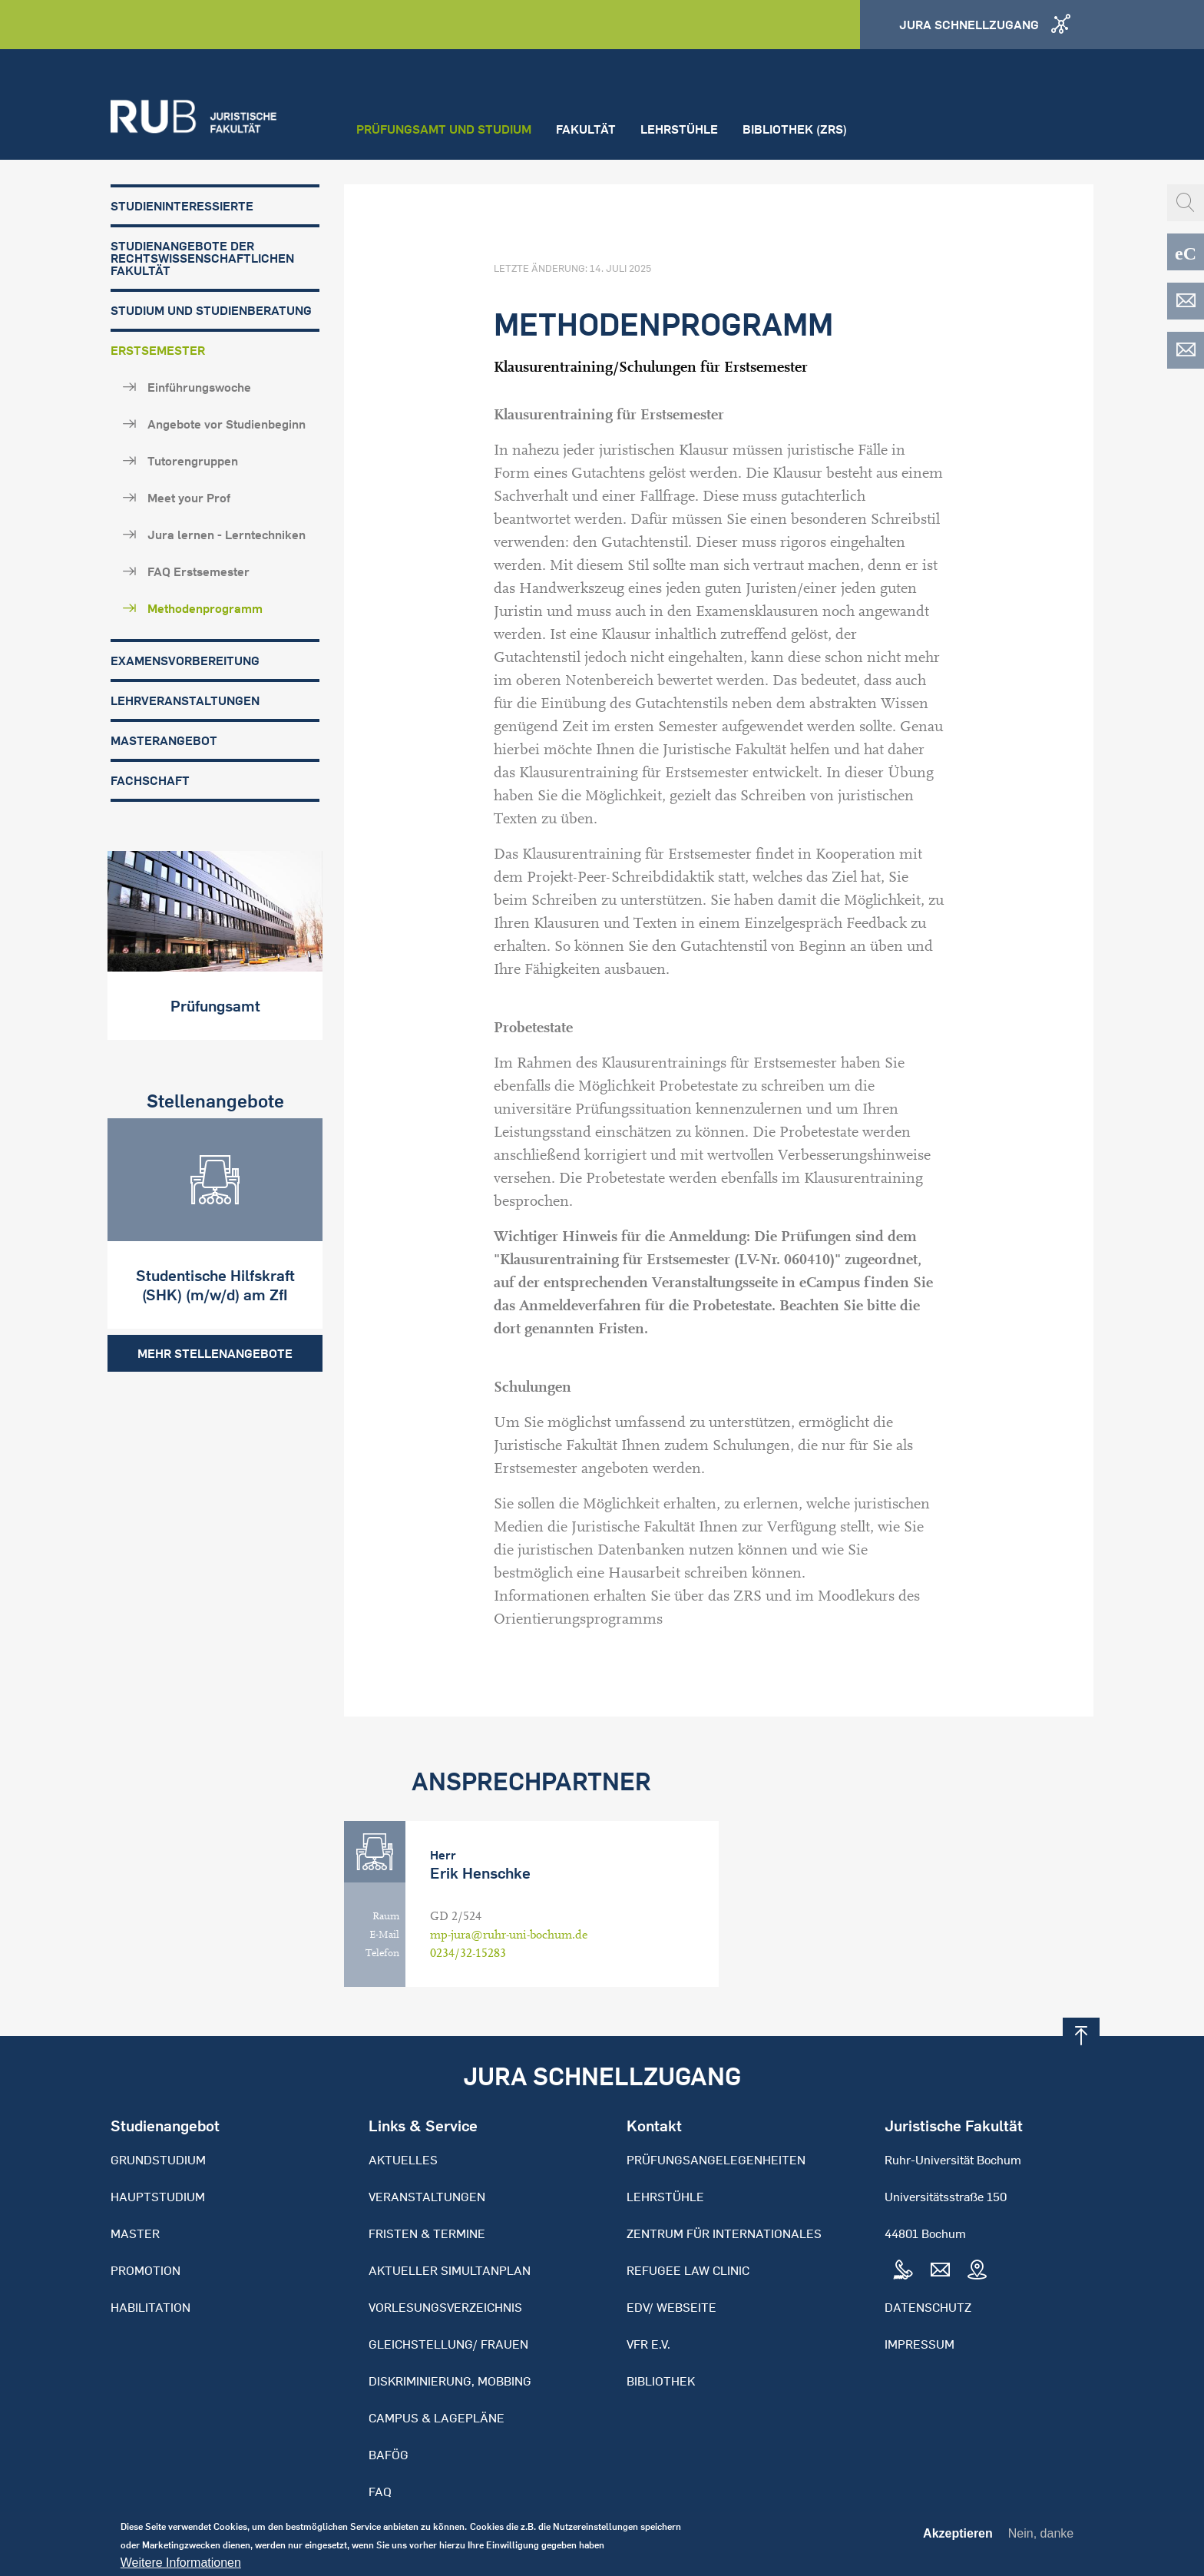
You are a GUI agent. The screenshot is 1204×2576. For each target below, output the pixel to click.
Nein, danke (1040, 2536)
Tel (903, 2270)
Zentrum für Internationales (724, 2233)
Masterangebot (164, 740)
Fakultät (586, 129)
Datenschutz (928, 2307)
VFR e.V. (648, 2344)
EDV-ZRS (1185, 350)
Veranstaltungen (427, 2196)
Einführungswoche (199, 387)
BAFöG (388, 2454)
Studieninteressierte (182, 206)
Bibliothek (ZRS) (795, 129)
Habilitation (150, 2307)
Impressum (919, 2344)
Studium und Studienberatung (211, 310)
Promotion (145, 2270)
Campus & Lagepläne (436, 2417)
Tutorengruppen (192, 461)
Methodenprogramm (205, 608)
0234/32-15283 (468, 1953)
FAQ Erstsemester (198, 571)
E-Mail (384, 1935)
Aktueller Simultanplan (450, 2270)
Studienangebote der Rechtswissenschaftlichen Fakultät (202, 258)
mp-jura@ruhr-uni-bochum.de (508, 1935)
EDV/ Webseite (671, 2307)
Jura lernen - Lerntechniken (226, 534)
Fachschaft (150, 780)
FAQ (380, 2491)
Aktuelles (403, 2159)
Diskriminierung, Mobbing (450, 2381)
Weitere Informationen (181, 2566)
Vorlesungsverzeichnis (445, 2307)
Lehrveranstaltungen (185, 700)
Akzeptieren (958, 2537)
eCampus (1185, 251)
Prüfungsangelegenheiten (716, 2159)
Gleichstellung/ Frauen (448, 2344)
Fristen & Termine (427, 2233)
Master (135, 2233)
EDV (1185, 301)
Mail (939, 2270)
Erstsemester (158, 350)
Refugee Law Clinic (688, 2270)
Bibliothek (661, 2381)
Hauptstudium (158, 2196)
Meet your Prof (188, 497)
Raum (385, 1916)
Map (976, 2270)
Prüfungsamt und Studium (443, 129)
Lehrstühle (679, 129)
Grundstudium (158, 2159)
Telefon (382, 1953)
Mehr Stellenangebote (215, 1350)
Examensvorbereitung (185, 660)
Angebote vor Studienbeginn (226, 424)
